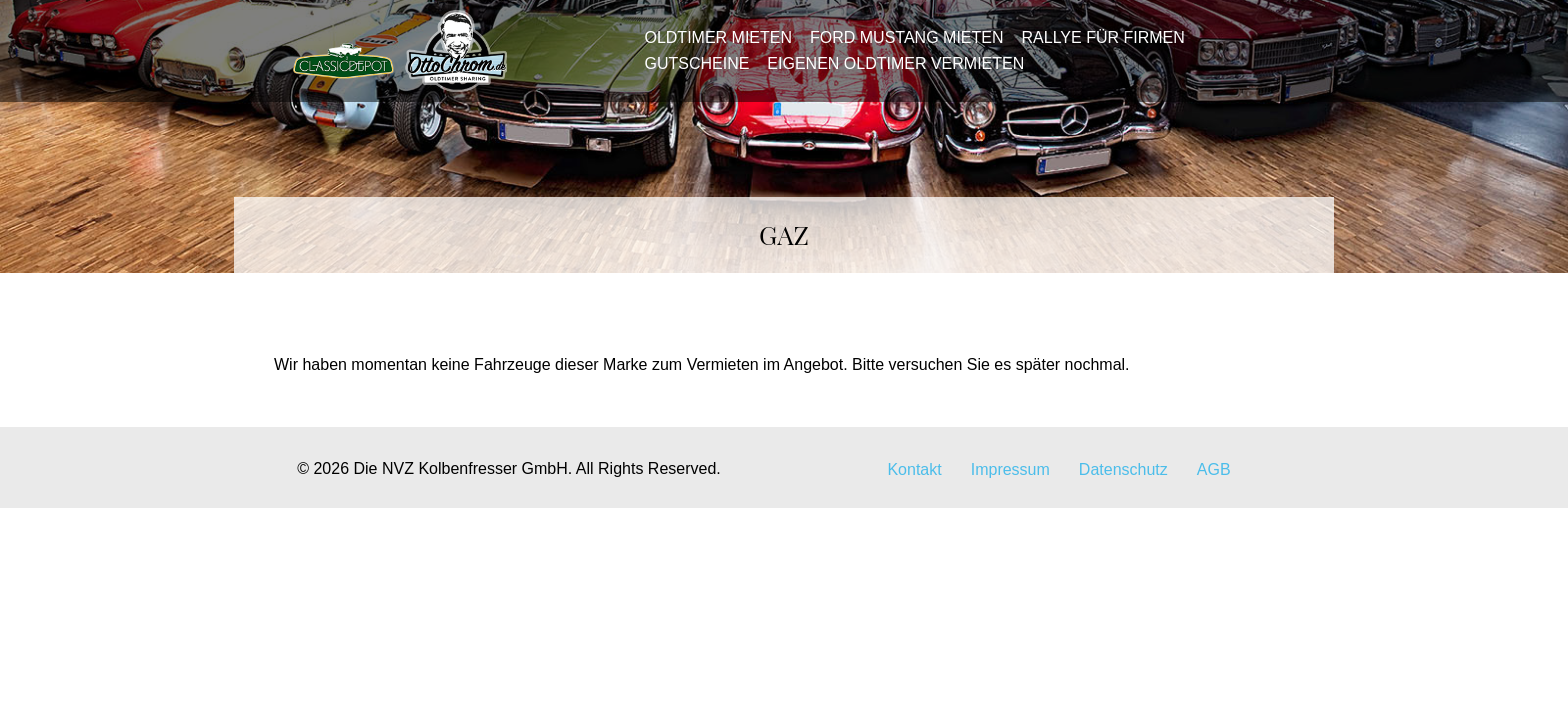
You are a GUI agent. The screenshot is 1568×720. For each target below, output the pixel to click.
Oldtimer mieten (712, 46)
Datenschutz (1123, 488)
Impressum (1010, 488)
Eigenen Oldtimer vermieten (889, 72)
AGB (1214, 488)
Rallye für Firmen (1096, 46)
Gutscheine (690, 72)
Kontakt (914, 488)
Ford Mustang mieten (900, 46)
